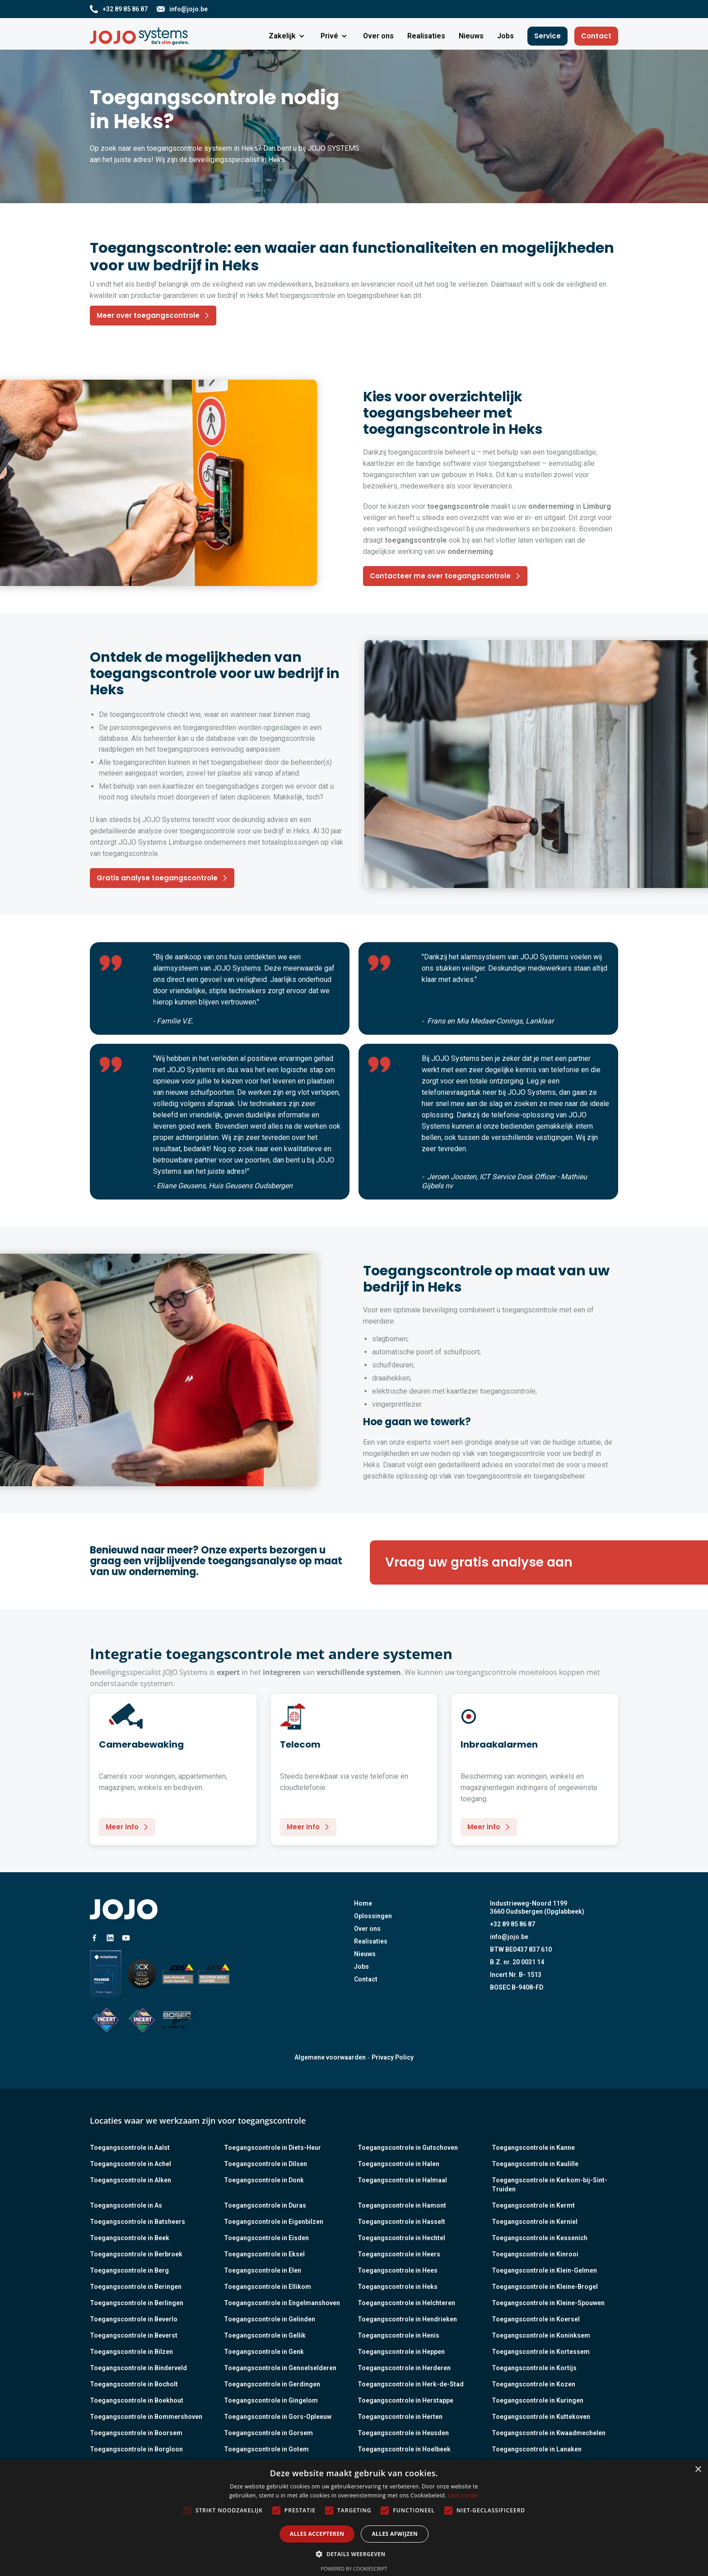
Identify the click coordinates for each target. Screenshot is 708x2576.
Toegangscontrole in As (126, 2205)
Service (547, 36)
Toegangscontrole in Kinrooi (535, 2254)
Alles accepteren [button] (317, 2534)
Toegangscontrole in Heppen (401, 2351)
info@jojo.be (509, 1936)
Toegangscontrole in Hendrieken (407, 2319)
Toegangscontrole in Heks (398, 2286)
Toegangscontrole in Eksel (264, 2254)
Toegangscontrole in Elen (262, 2270)
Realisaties (370, 1941)
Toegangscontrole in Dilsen (265, 2163)
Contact (596, 36)
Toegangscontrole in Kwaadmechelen (549, 2433)
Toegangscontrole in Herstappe (405, 2400)
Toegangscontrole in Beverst (133, 2335)
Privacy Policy (393, 2057)
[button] (288, 36)
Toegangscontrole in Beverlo (133, 2319)
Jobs (361, 1966)
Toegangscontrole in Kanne (533, 2147)
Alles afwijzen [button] (395, 2534)
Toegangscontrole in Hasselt (401, 2221)
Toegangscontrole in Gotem (266, 2449)
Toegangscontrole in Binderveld (138, 2367)
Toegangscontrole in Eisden (266, 2237)
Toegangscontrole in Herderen (404, 2367)
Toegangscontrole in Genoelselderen (280, 2367)
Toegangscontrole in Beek (129, 2237)
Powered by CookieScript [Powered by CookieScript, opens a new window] (354, 2568)
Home (363, 1903)
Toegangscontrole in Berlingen (136, 2302)
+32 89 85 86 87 (512, 1924)
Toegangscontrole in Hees (398, 2270)
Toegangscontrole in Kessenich (539, 2237)
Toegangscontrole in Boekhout (136, 2400)
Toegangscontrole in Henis (398, 2335)
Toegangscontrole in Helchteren (406, 2302)
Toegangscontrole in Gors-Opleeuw (277, 2416)
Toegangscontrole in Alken (130, 2180)
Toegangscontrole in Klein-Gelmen (544, 2270)
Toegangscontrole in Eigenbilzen (273, 2221)
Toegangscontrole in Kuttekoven (541, 2416)
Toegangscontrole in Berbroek (136, 2254)
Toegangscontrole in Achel (130, 2163)
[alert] (354, 2518)
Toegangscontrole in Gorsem (268, 2433)
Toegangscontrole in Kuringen (537, 2400)
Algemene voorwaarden (330, 2057)
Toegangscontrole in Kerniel (535, 2221)
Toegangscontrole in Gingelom (271, 2400)
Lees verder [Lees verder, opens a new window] (463, 2495)
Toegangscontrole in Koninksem (541, 2335)
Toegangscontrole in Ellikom (267, 2286)
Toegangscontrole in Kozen (533, 2384)
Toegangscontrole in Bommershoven (146, 2416)
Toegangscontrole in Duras (265, 2205)
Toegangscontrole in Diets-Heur (272, 2147)
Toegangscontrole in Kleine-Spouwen (548, 2302)
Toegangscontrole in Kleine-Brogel (545, 2286)
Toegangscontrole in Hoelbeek (404, 2449)
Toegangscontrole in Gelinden (269, 2319)
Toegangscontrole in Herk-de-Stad (411, 2384)
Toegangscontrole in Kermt (533, 2205)
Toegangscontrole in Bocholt (134, 2384)
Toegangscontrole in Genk (264, 2351)
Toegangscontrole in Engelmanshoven (282, 2302)
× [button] (697, 2469)
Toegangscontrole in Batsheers (137, 2221)
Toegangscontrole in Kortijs (534, 2367)
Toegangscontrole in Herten (400, 2416)
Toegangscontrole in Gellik (265, 2335)
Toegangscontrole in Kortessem (541, 2351)
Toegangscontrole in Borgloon (136, 2449)
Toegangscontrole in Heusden (403, 2433)
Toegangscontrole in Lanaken (537, 2449)
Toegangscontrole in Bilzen (131, 2351)
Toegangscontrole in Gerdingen (272, 2384)
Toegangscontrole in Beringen (136, 2286)
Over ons (367, 1928)
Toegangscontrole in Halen (398, 2163)
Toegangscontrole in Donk (264, 2180)
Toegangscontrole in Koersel (536, 2319)
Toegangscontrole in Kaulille (535, 2163)
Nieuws (365, 1954)
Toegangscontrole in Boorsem (136, 2433)
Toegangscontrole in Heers (399, 2254)
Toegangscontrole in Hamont (402, 2205)
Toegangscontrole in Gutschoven (408, 2147)
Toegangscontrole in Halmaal (402, 2180)
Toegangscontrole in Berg (129, 2270)
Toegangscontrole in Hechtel (401, 2237)
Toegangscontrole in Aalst (130, 2147)
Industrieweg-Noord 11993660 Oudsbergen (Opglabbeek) (537, 1907)
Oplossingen (373, 1916)
